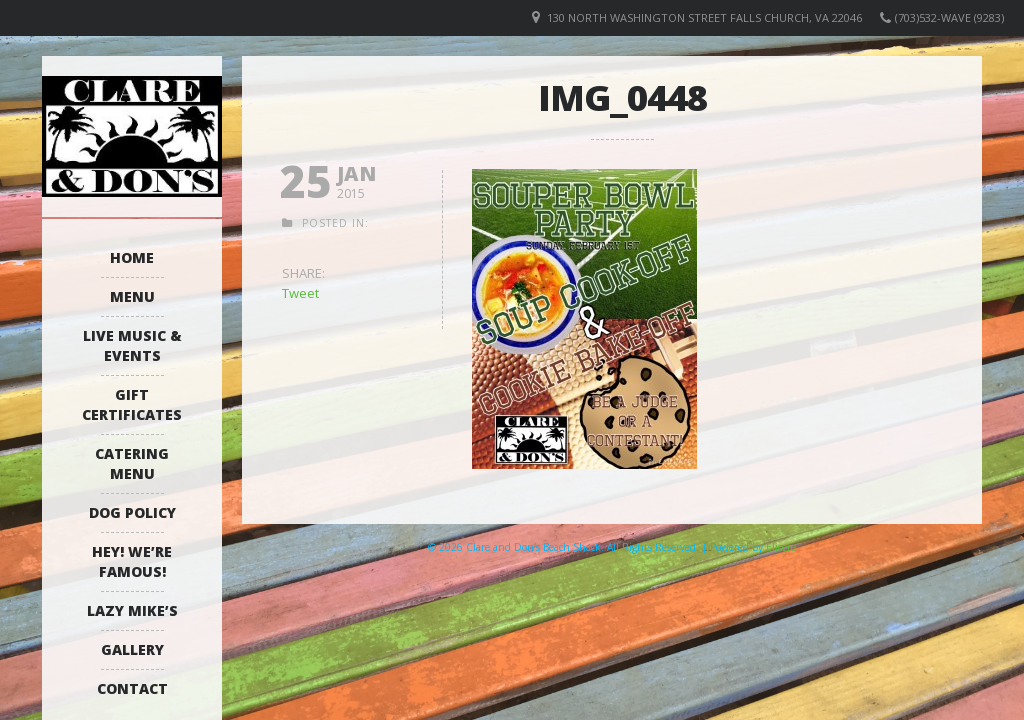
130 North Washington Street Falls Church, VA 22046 (704, 17)
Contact (132, 688)
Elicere (781, 547)
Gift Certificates (132, 404)
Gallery (132, 649)
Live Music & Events (132, 345)
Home (132, 257)
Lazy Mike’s (132, 610)
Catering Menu (132, 463)
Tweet (300, 293)
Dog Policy (132, 512)
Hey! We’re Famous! (132, 561)
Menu (132, 296)
